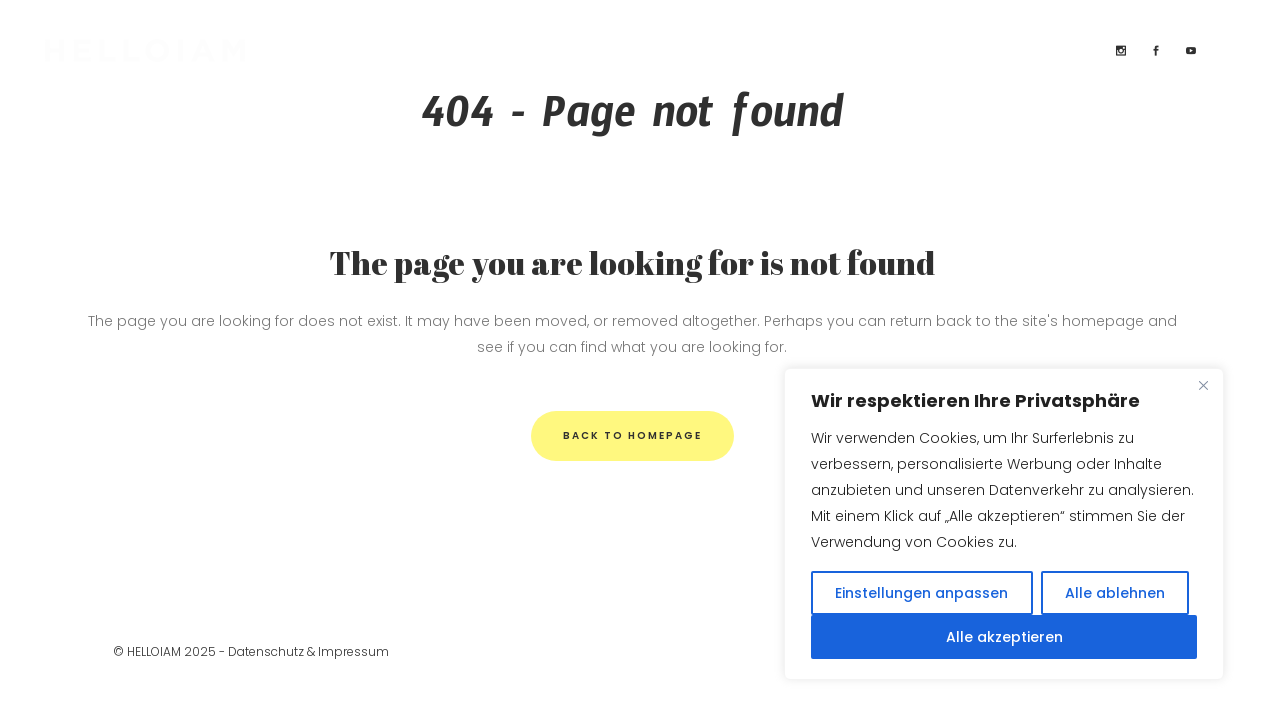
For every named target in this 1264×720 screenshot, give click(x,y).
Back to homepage (632, 435)
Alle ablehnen (1115, 593)
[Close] (1203, 385)
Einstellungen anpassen (921, 593)
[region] (1004, 524)
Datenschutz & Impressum (308, 651)
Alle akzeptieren (1004, 637)
